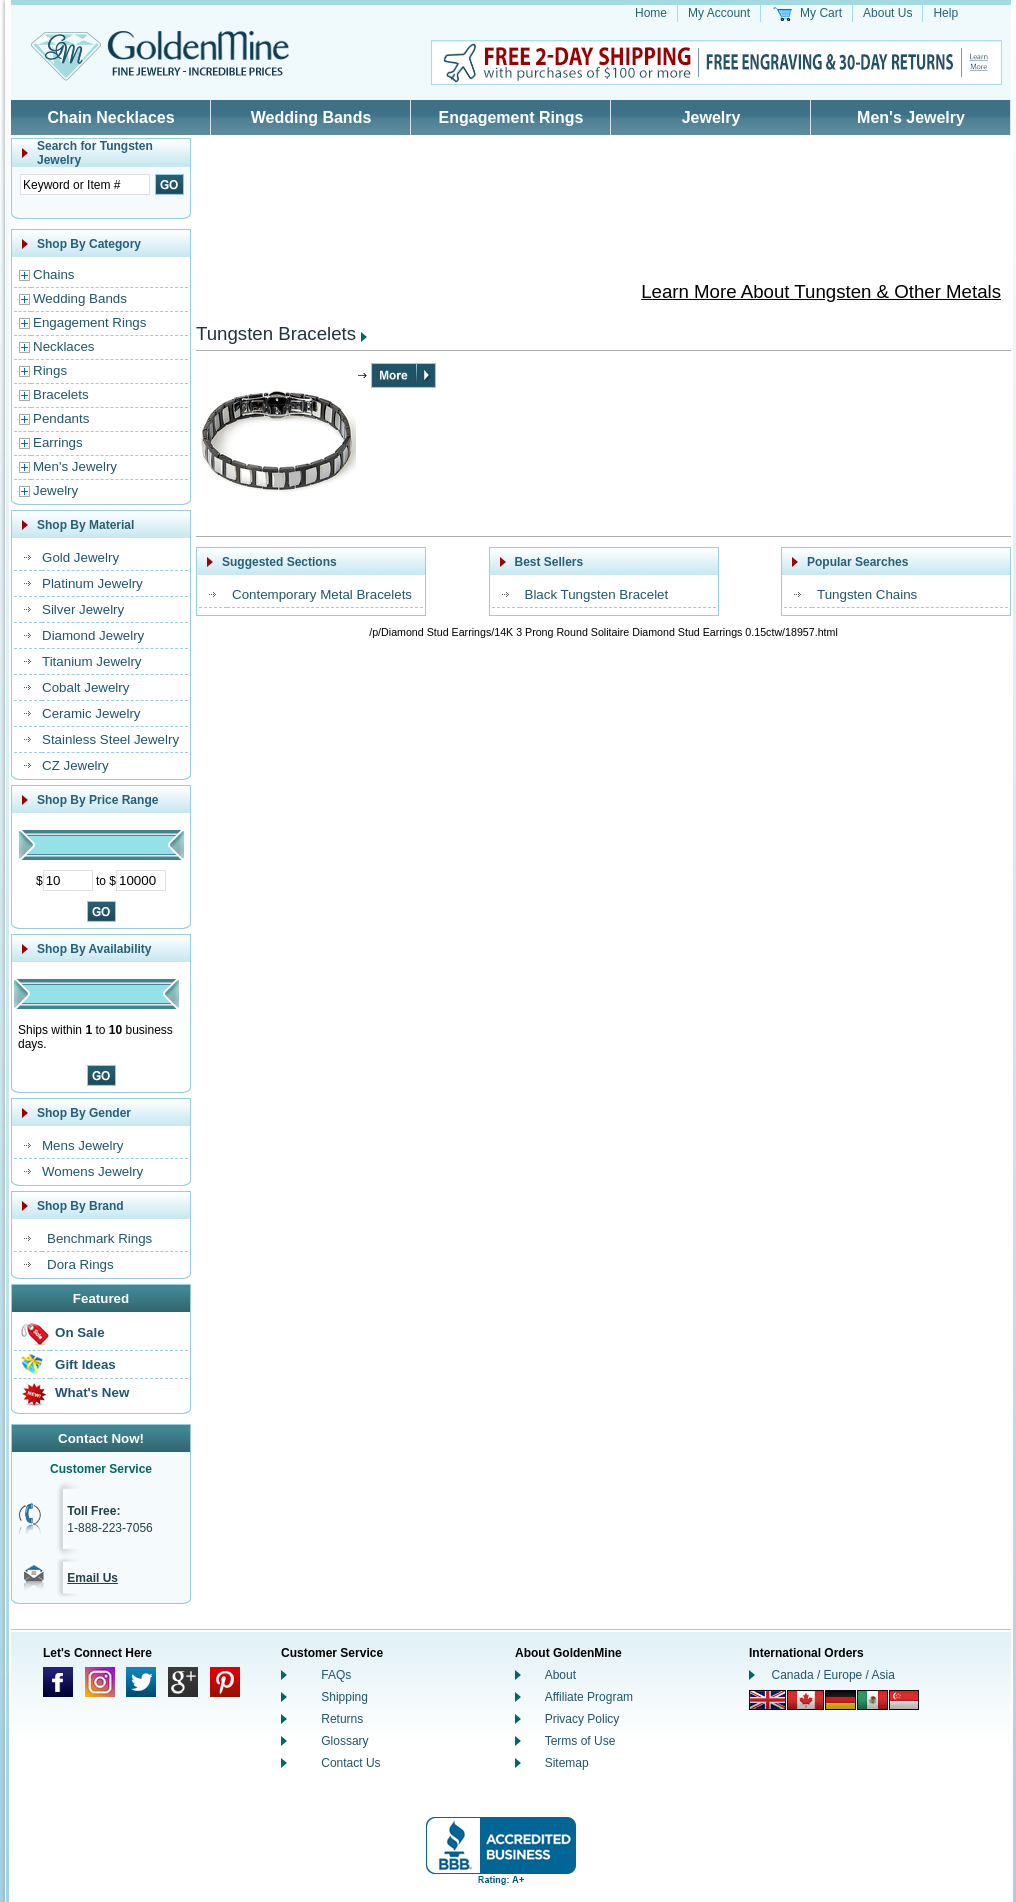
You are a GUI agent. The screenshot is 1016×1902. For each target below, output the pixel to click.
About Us (887, 13)
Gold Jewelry (80, 557)
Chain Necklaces (110, 117)
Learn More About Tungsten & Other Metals (821, 291)
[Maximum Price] (141, 880)
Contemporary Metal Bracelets (322, 594)
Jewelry (711, 117)
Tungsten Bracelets (276, 333)
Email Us (92, 1578)
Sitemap (567, 1763)
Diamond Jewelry (93, 635)
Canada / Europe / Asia (833, 1675)
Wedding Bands (311, 117)
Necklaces (63, 346)
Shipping (344, 1697)
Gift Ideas (85, 1364)
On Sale (80, 1332)
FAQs (336, 1675)
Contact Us (350, 1763)
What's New (92, 1392)
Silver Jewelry (83, 609)
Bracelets (61, 394)
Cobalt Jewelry (85, 687)
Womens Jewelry (92, 1171)
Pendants (61, 418)
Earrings (58, 442)
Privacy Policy (582, 1719)
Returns (342, 1719)
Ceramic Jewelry (91, 713)
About (560, 1675)
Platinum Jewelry (92, 583)
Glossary (344, 1741)
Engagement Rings (511, 117)
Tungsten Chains (867, 594)
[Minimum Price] (68, 880)
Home (651, 13)
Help (945, 13)
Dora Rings (80, 1264)
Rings (50, 370)
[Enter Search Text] (85, 184)
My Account (719, 13)
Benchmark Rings (99, 1238)
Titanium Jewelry (92, 661)
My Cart (821, 13)
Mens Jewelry (82, 1145)
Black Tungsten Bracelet (597, 594)
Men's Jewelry (911, 117)
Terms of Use (580, 1741)
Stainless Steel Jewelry (110, 739)
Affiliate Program (589, 1697)
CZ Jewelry (75, 765)
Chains (54, 274)
